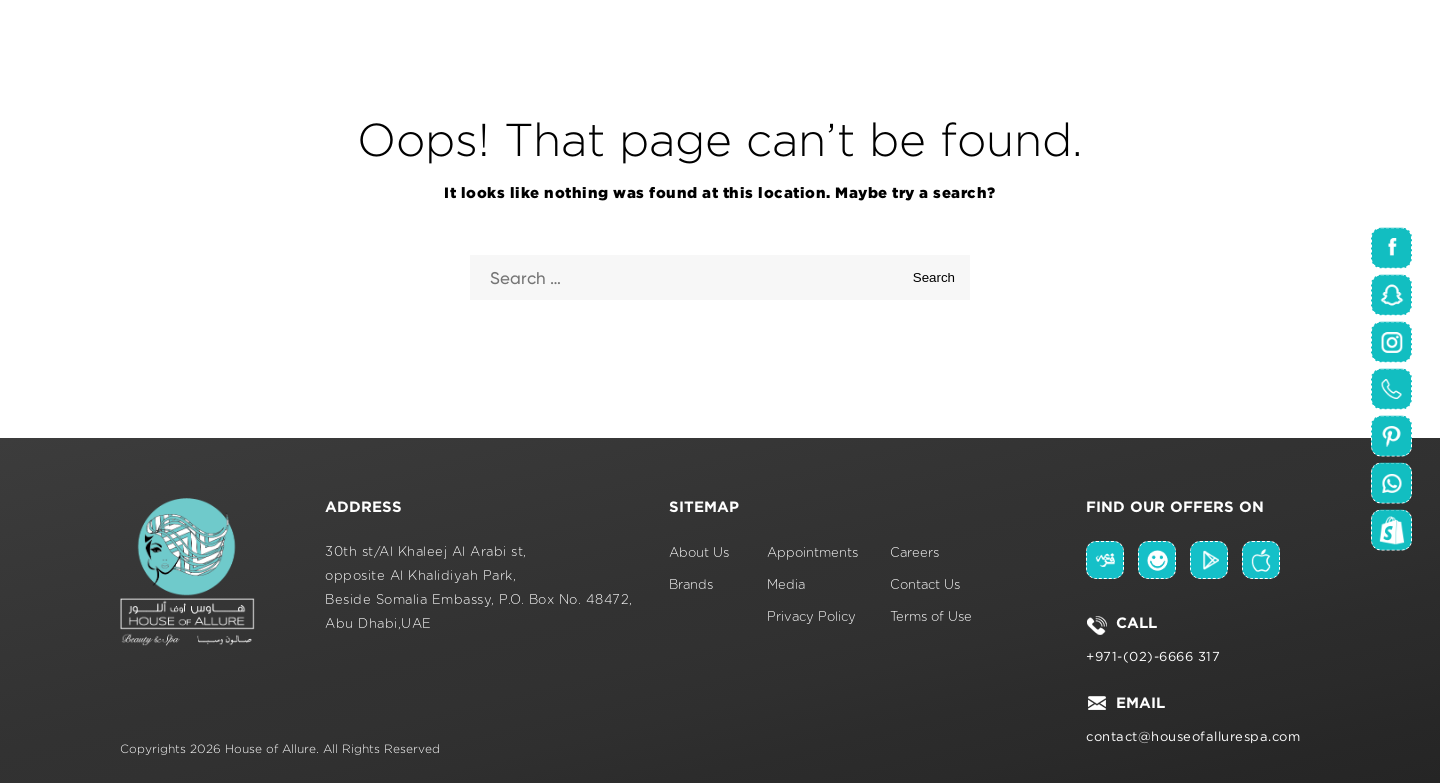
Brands (691, 585)
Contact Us (925, 585)
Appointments (812, 553)
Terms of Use (931, 617)
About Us (699, 553)
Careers (914, 553)
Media (786, 585)
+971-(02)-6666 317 (1153, 656)
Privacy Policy (811, 617)
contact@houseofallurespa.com (1193, 736)
